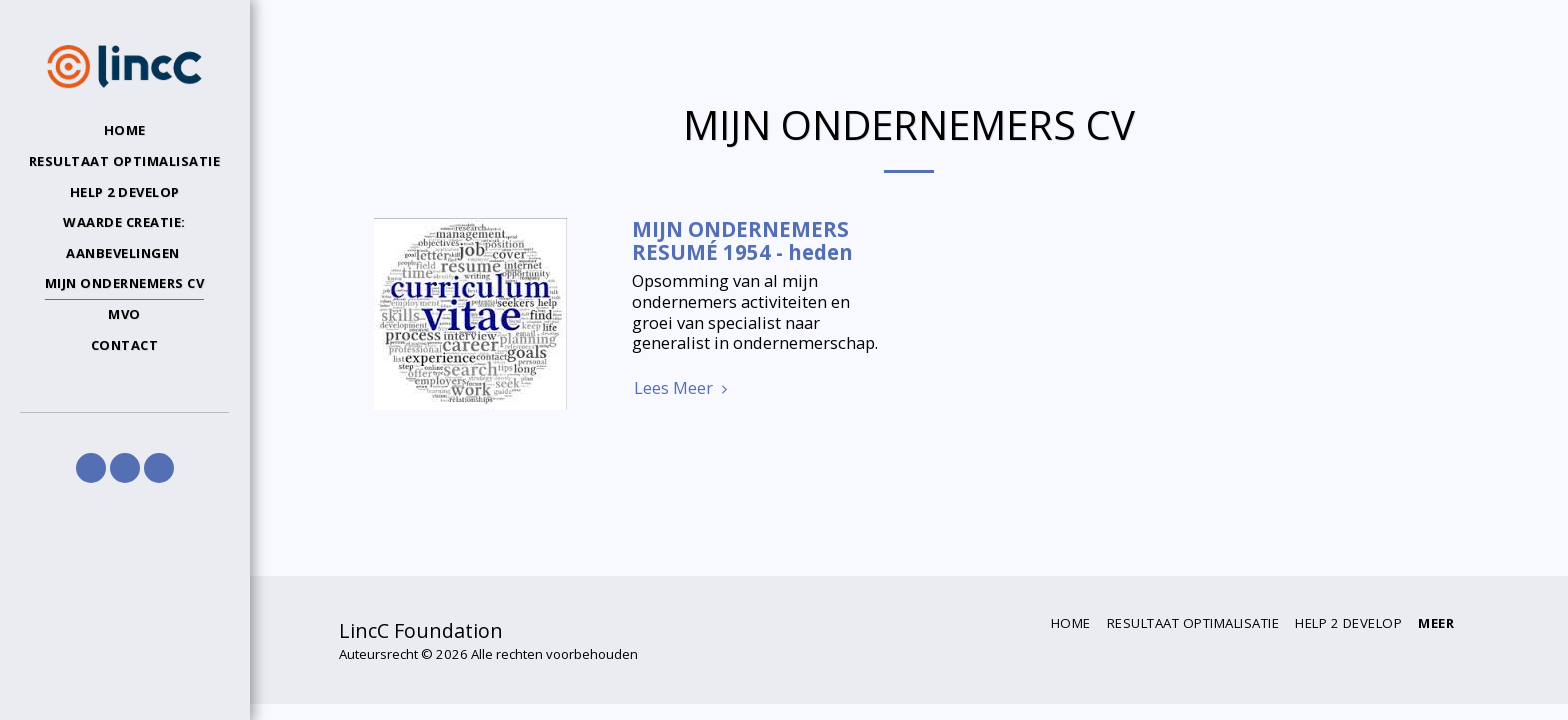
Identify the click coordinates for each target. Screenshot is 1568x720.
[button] (91, 468)
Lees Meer (684, 388)
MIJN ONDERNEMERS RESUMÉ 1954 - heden (742, 240)
